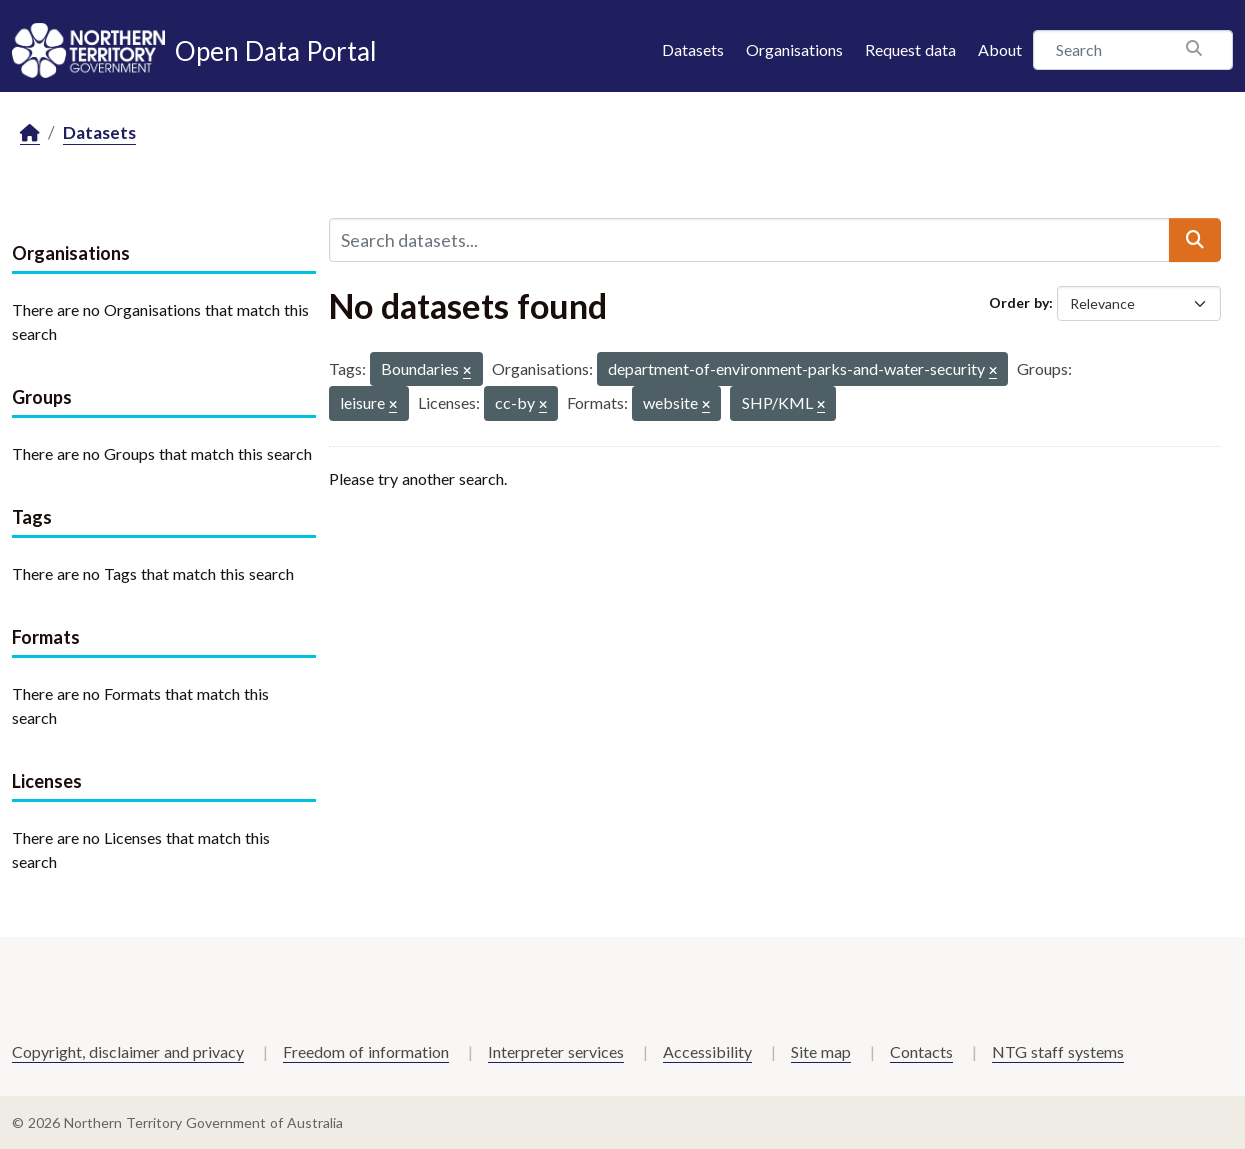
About (1000, 49)
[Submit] (1195, 240)
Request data (910, 49)
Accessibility (707, 1051)
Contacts (921, 1051)
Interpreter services (556, 1051)
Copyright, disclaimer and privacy (128, 1051)
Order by (1019, 302)
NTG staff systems (1058, 1051)
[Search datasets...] (749, 240)
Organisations (794, 49)
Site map (821, 1051)
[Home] (30, 133)
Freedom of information (366, 1051)
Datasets (693, 49)
